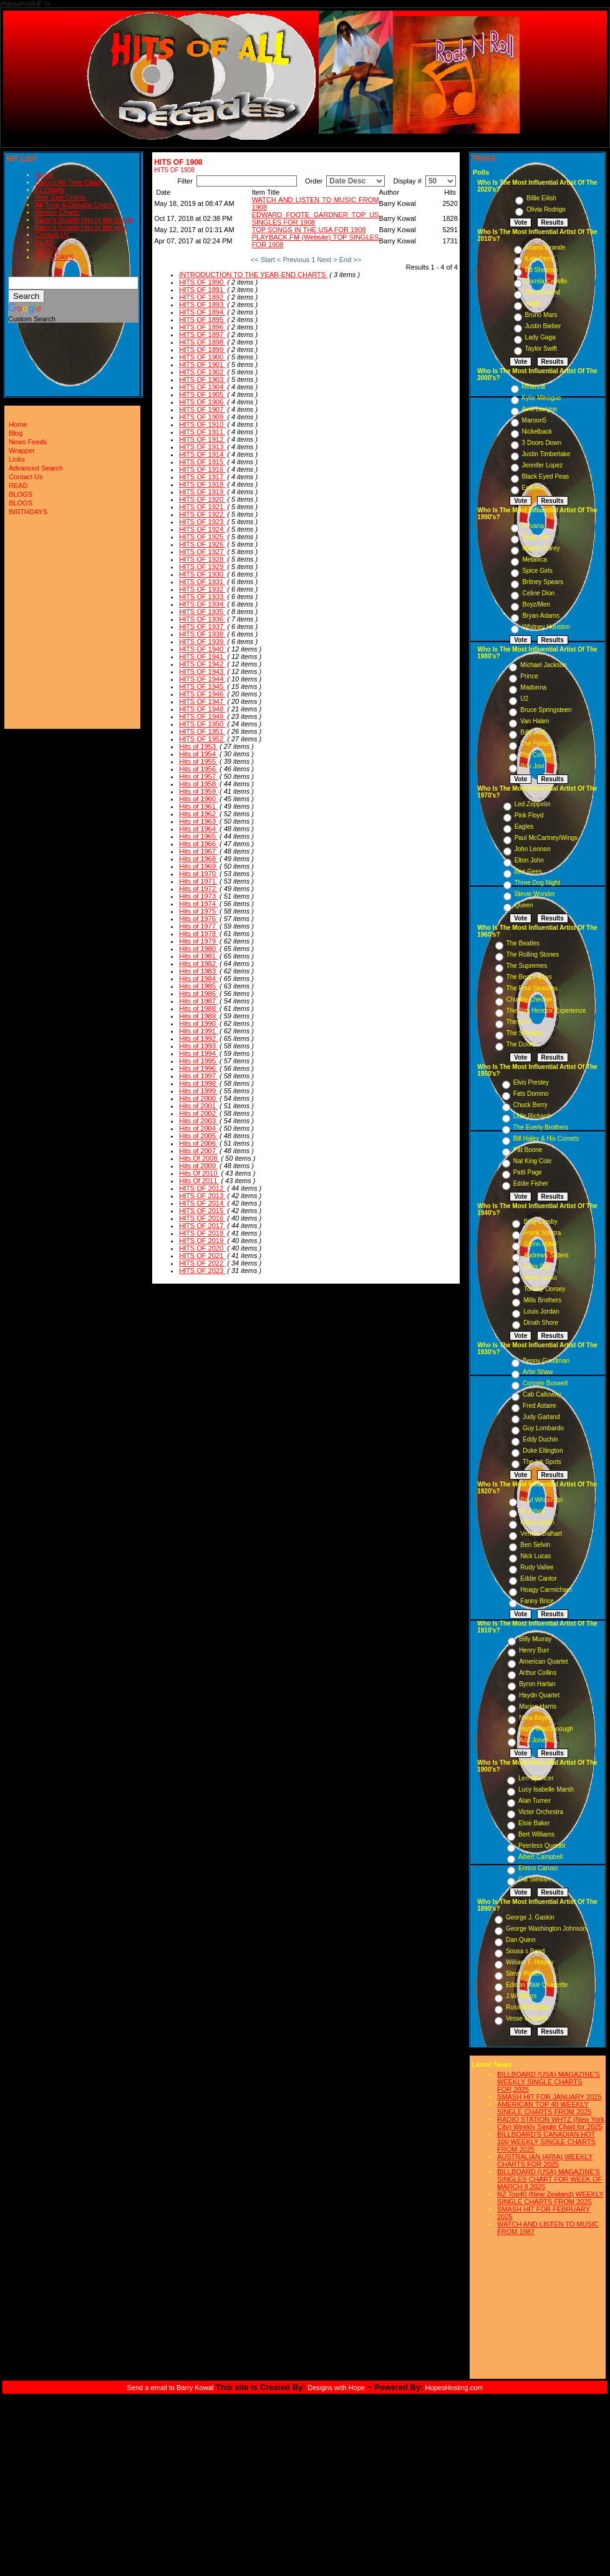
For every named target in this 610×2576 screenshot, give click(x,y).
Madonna (533, 687)
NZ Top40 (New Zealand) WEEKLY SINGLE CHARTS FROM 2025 (550, 2197)
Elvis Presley (531, 1082)
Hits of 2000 (198, 1098)
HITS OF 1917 (202, 477)
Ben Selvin (535, 1544)
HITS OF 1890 (202, 282)
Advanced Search (36, 468)
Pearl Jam (536, 537)
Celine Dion (538, 593)
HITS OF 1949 (202, 716)
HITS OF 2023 (202, 1270)
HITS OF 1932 (202, 589)
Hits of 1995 (198, 1061)
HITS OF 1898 (202, 342)
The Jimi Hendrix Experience (546, 1010)
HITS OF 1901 (202, 364)
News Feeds (28, 442)
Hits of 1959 (198, 791)
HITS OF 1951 (202, 731)
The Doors (521, 1044)
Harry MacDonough (546, 1728)
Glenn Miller (539, 1244)
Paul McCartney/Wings (546, 837)
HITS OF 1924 (202, 529)
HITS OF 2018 (202, 1233)
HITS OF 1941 (202, 656)
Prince (529, 676)
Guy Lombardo (543, 1428)
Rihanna (533, 386)
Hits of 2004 (198, 1128)
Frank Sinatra (542, 1232)
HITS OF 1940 (202, 649)
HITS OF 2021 (202, 1255)
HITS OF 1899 (202, 349)
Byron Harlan (537, 1684)
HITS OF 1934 (202, 604)
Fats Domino (531, 1093)
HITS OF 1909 (202, 417)
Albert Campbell (540, 1856)
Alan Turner (534, 1800)
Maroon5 (534, 420)
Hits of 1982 (198, 963)
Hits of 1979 (198, 941)
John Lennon (533, 849)
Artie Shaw (538, 1371)
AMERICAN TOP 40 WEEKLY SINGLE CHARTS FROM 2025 (544, 2107)
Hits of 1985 (198, 986)
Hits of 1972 (198, 888)
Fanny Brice (536, 1601)
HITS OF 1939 (202, 641)
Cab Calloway (542, 1394)
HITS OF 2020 (202, 1248)
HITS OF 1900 (202, 357)
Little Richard (531, 1116)
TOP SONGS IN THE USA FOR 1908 (309, 229)
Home (44, 174)
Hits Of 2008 (199, 1158)
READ (44, 242)
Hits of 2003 (198, 1121)
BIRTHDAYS (54, 257)
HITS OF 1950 (202, 724)
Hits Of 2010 (199, 1173)
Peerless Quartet (541, 1845)
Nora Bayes (535, 1717)
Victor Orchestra (540, 1811)
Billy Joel (532, 732)
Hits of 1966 (198, 843)
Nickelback (537, 431)
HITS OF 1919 (202, 491)
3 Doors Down (541, 442)
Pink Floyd (529, 815)
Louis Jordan (541, 1311)
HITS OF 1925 (202, 536)
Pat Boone (528, 1149)
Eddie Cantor (538, 1578)
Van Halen (534, 721)
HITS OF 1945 (202, 686)
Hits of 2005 (198, 1135)
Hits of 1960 (198, 799)
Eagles (524, 826)
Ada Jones (533, 1740)
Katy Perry (539, 258)
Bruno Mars (541, 314)
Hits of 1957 (198, 776)
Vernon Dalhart (541, 1533)
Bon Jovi (532, 766)
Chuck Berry (530, 1104)
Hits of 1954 (198, 754)
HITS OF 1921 (202, 506)
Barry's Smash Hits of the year (81, 227)
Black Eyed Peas (545, 476)
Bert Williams (536, 1834)
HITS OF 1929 (202, 566)
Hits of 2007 (198, 1150)
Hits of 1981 (198, 956)
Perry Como (539, 1277)
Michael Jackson (543, 664)
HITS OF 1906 (202, 402)
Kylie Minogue (541, 397)
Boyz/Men (535, 604)
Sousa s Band (525, 1951)
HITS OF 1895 (202, 319)
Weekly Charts (57, 212)
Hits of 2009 (198, 1165)
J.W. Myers (521, 1996)
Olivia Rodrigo (546, 209)
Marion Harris (537, 1706)
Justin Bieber (543, 326)
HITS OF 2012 (202, 1188)
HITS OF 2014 (202, 1203)
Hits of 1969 (198, 866)
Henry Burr (534, 1650)
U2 (524, 698)
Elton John (529, 860)
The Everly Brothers (540, 1127)
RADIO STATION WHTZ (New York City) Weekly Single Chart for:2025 (550, 2122)
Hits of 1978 (198, 933)
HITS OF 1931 (202, 581)
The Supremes (527, 965)
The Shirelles (524, 1033)
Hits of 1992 (198, 1038)
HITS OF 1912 (202, 439)
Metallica (534, 559)
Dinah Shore (540, 1322)
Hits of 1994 (198, 1053)
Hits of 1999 (198, 1091)
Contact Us (52, 234)
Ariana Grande (545, 247)
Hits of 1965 (198, 836)
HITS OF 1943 (202, 671)
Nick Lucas (535, 1556)
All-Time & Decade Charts (74, 204)
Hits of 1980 (198, 948)
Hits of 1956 (198, 769)
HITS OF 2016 (202, 1218)
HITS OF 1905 (202, 394)
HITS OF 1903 (202, 379)
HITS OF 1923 (202, 521)
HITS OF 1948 (202, 709)
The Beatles (523, 943)
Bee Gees (528, 871)
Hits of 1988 (198, 1008)
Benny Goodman (546, 1360)
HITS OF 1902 (202, 372)
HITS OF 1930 (202, 574)
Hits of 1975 (198, 911)
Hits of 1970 (198, 873)
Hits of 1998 (198, 1083)
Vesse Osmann (527, 2018)
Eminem (533, 487)
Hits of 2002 (198, 1113)
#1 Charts (50, 189)
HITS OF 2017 (202, 1225)
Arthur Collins (537, 1672)
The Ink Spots (542, 1461)
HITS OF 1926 (202, 544)
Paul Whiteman (541, 1499)
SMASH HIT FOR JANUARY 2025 (549, 2096)
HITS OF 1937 (202, 626)
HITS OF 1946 (202, 694)
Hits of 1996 (198, 1068)
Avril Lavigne (540, 409)
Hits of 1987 (198, 1001)
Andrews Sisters (545, 1255)
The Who (519, 1021)
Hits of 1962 (198, 813)
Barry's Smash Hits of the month (84, 219)
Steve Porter (523, 1973)
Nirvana (532, 525)
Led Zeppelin (533, 804)
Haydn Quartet (539, 1695)
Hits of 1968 (198, 858)
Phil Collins (535, 754)
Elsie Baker (534, 1823)
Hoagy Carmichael (545, 1589)
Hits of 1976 (198, 918)
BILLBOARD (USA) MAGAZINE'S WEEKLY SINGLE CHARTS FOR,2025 (548, 2082)
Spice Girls (537, 570)
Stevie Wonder (535, 893)
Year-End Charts (60, 197)
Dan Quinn (521, 1939)
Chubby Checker (529, 999)
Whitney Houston (545, 626)
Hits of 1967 (198, 851)
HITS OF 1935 (202, 611)
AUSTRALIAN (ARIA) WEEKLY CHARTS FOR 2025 (545, 2160)
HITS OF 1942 (202, 664)
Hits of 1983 (198, 971)
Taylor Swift (541, 348)
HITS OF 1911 (202, 432)
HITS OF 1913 (202, 447)
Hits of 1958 (198, 784)
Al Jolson (533, 1511)
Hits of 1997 (198, 1076)
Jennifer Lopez (542, 465)
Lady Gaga (540, 337)
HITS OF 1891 (202, 289)
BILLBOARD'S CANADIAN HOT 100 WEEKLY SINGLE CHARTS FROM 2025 (546, 2141)
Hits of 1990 (198, 1023)
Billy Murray (535, 1639)
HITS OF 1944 (202, 679)
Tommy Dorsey (544, 1289)
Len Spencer (536, 1778)
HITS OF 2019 (202, 1240)
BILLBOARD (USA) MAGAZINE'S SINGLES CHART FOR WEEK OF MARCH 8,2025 (549, 2179)
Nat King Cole (532, 1161)
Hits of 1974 (198, 903)
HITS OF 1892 (202, 297)
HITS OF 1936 (202, 619)
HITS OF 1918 (202, 484)
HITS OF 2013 (202, 1195)
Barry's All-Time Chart (68, 182)
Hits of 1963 (198, 821)
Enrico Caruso (538, 1868)
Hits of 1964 (198, 828)
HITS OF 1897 (202, 334)
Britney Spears (542, 581)
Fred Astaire (539, 1405)
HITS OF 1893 (202, 304)
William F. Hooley (530, 1962)
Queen (524, 905)
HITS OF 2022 (202, 1263)
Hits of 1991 (198, 1031)
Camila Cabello (546, 281)
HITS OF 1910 (202, 424)
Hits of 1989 (198, 1016)
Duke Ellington (543, 1450)
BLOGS (47, 249)
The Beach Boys (529, 976)
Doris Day (537, 1266)
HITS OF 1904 (202, 387)
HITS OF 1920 (202, 499)
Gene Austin (537, 1522)
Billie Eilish (541, 198)
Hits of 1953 (198, 746)
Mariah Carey (540, 548)
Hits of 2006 (198, 1143)
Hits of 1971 (198, 881)
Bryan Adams (540, 615)
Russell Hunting (527, 2007)
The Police (534, 743)
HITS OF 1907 (202, 409)
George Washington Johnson (546, 1928)
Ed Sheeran (541, 269)
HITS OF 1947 (202, 701)
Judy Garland (541, 1416)
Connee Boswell (545, 1383)
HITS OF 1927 (202, 551)
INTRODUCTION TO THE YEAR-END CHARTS (253, 274)
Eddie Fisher (530, 1183)
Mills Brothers (542, 1300)
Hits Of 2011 (199, 1180)
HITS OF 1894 (202, 312)
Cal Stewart (534, 1879)
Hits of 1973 (198, 896)
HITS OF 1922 (202, 514)
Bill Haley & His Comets (546, 1138)
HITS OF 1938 (202, 634)
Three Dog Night (537, 882)
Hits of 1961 (198, 806)
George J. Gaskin (530, 1917)
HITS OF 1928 (202, 559)
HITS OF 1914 (202, 454)
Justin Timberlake (546, 454)
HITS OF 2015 (202, 1210)
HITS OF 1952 (202, 739)
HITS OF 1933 (202, 596)
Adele (533, 303)
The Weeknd (543, 292)
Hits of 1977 (198, 926)
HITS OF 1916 (202, 469)
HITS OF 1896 (202, 327)
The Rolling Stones (532, 954)
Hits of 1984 (198, 978)
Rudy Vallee (536, 1567)
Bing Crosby (540, 1221)
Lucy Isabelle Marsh (546, 1789)
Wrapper (22, 450)
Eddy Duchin (540, 1439)
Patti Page (527, 1172)
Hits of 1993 (198, 1046)
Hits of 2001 (198, 1106)
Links (17, 459)
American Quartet (543, 1661)
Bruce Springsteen (545, 709)
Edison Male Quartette (537, 1984)
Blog (15, 433)
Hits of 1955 (198, 761)
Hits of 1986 (198, 993)
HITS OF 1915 (202, 462)
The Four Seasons (532, 988)
